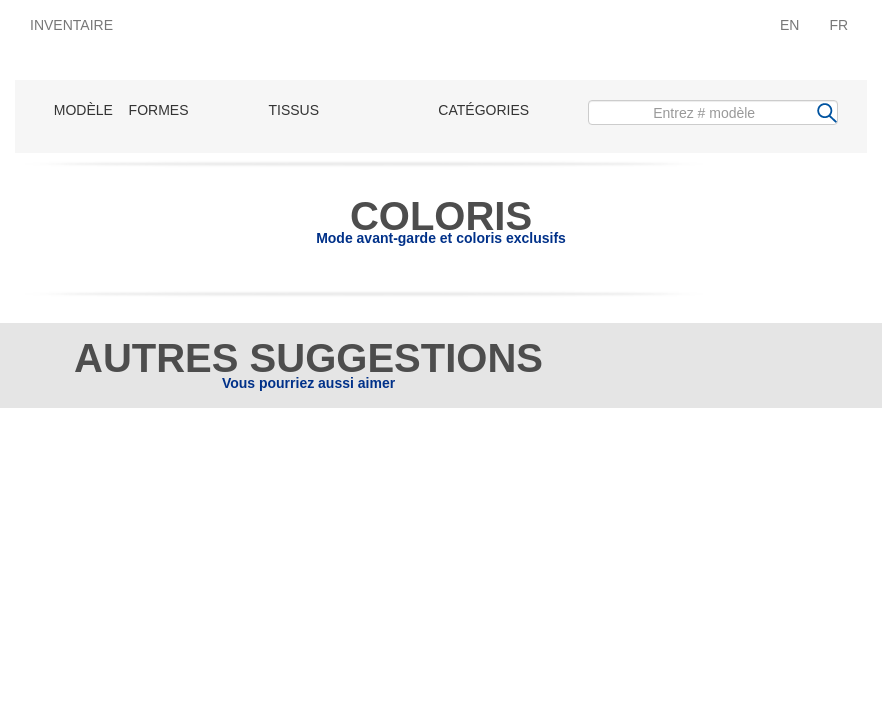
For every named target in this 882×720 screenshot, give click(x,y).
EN (789, 25)
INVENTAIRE (71, 25)
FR (838, 25)
